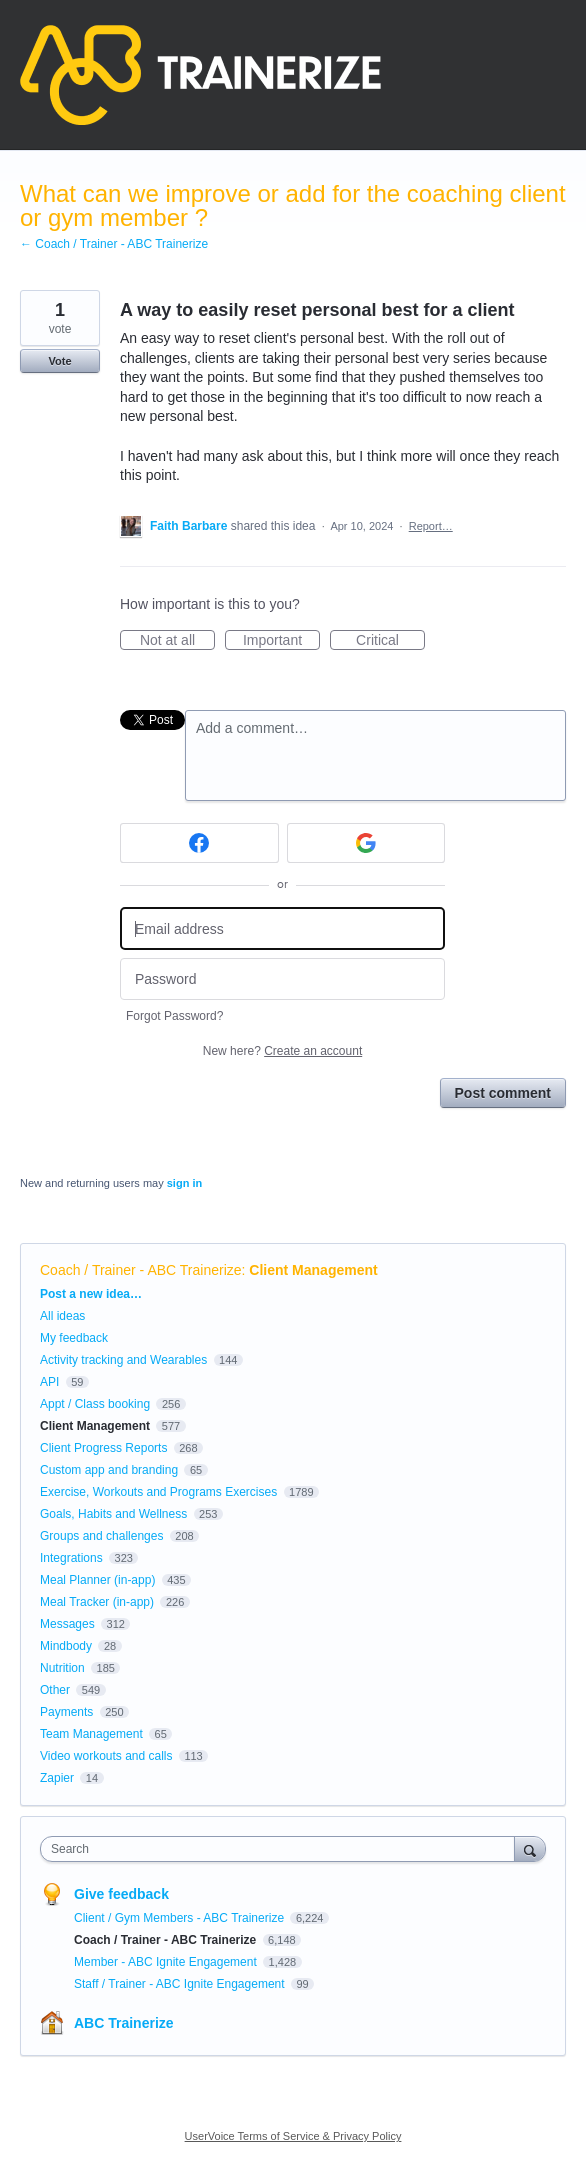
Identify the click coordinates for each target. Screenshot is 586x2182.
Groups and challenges (101, 1536)
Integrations (71, 1558)
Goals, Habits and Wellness (113, 1514)
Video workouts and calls (106, 1756)
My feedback (74, 1338)
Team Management (91, 1734)
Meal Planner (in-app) (97, 1580)
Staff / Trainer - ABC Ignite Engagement (181, 1984)
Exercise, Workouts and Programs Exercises (158, 1492)
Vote (59, 361)
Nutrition (62, 1668)
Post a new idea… (91, 1294)
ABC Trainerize (124, 2023)
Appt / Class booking (95, 1404)
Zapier (57, 1778)
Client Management (313, 1270)
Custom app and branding (109, 1470)
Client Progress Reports (103, 1448)
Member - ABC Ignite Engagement (167, 1962)
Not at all (177, 641)
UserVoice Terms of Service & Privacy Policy (293, 2136)
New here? (282, 1051)
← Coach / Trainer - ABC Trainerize (114, 244)
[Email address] (282, 928)
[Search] (530, 1848)
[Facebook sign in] (199, 843)
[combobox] (282, 1849)
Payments (66, 1712)
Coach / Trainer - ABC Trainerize (141, 1270)
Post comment (503, 1093)
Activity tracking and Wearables (123, 1360)
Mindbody (66, 1646)
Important (281, 641)
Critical (390, 641)
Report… (431, 526)
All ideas (62, 1316)
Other (55, 1690)
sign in (184, 1183)
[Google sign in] (366, 843)
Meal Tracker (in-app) (97, 1602)
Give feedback (121, 1894)
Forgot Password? (174, 1016)
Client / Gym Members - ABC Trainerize (180, 1918)
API (49, 1382)
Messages (67, 1624)
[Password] (282, 979)
